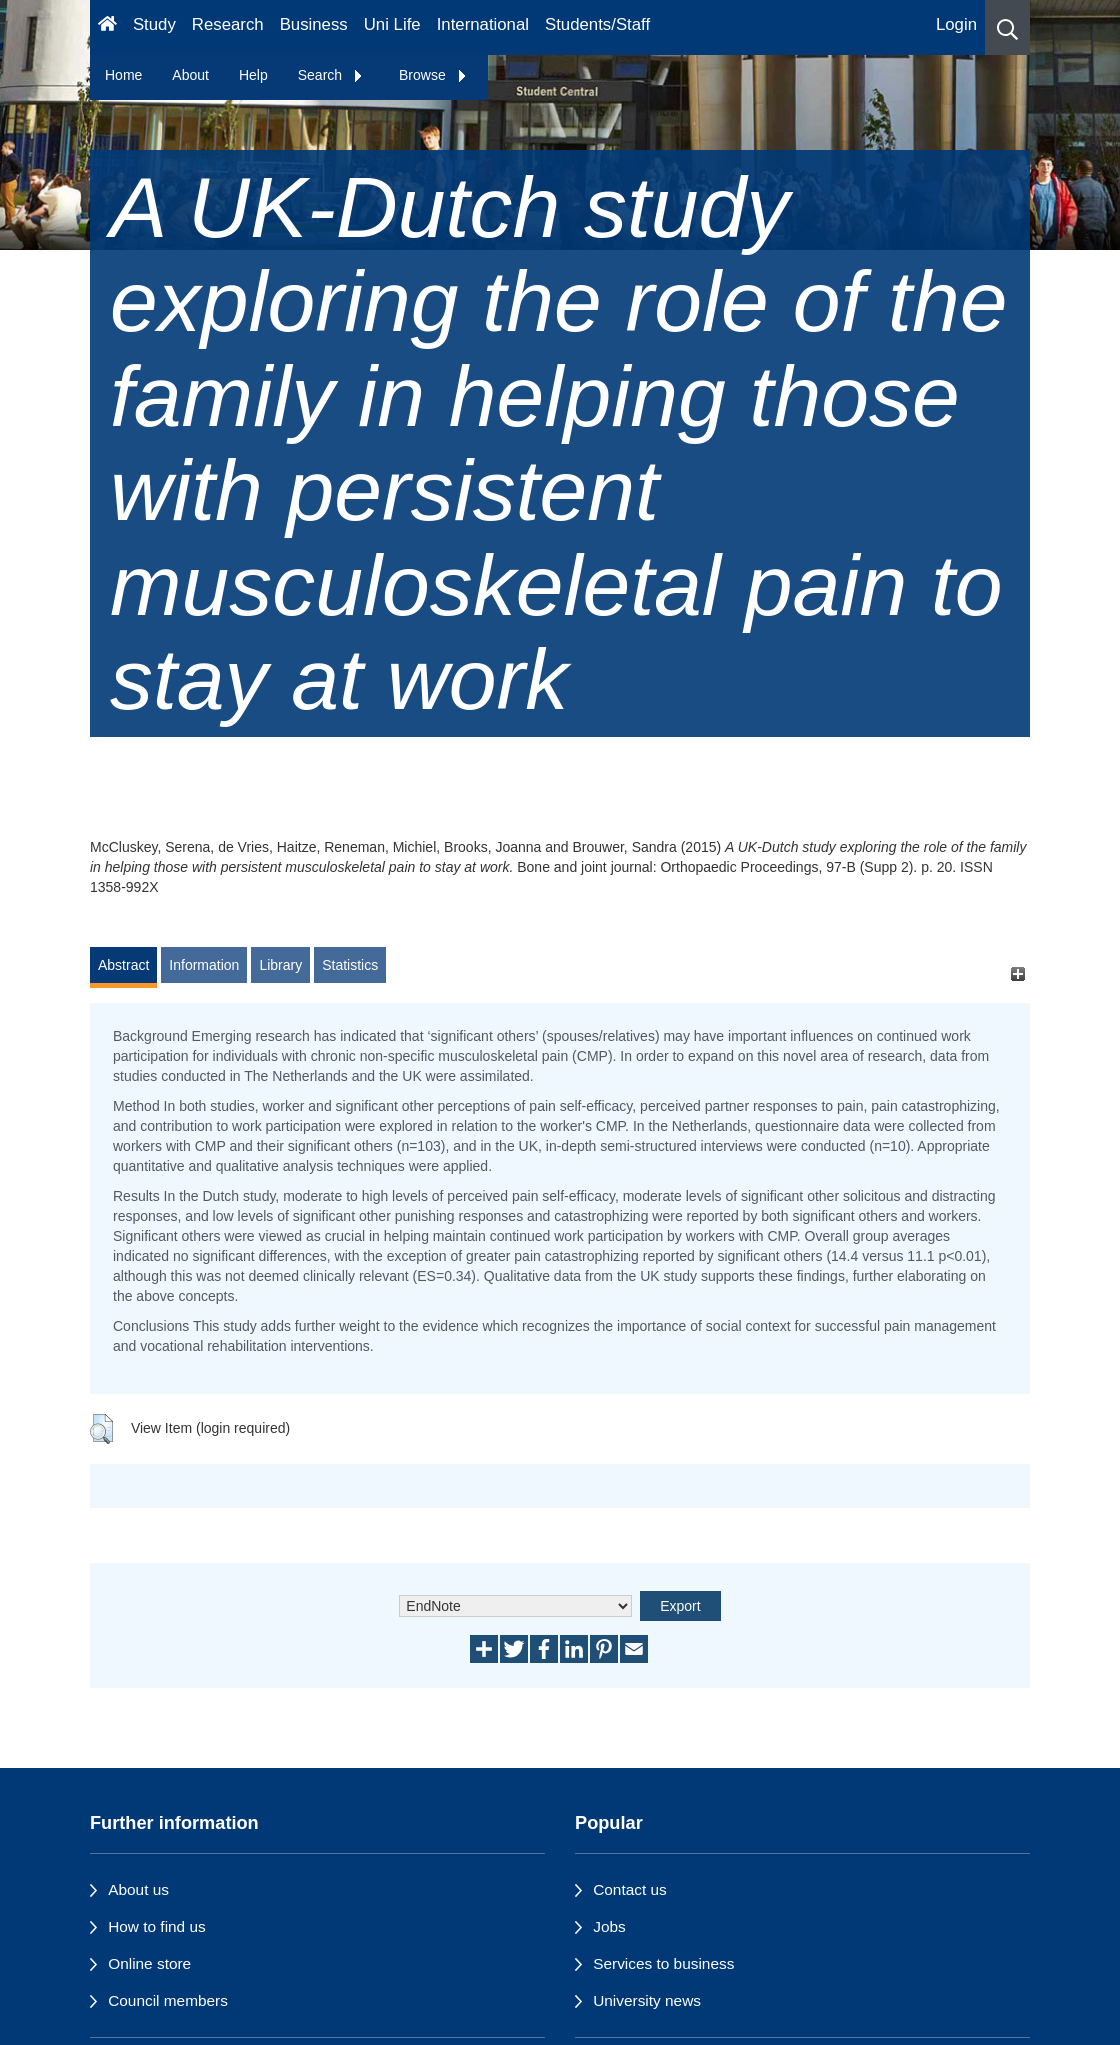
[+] (1017, 974)
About (190, 75)
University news (647, 2000)
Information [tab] (204, 965)
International (483, 24)
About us (138, 1889)
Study (154, 24)
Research (228, 24)
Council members (168, 2000)
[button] (1007, 27)
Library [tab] (280, 965)
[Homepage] (107, 27)
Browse (433, 75)
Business (314, 24)
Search (331, 75)
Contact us (630, 1889)
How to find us (157, 1926)
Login (956, 24)
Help (253, 75)
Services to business (663, 1963)
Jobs (609, 1926)
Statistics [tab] (350, 965)
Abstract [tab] (123, 965)
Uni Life (392, 24)
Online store (149, 1963)
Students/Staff (597, 24)
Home (123, 75)
